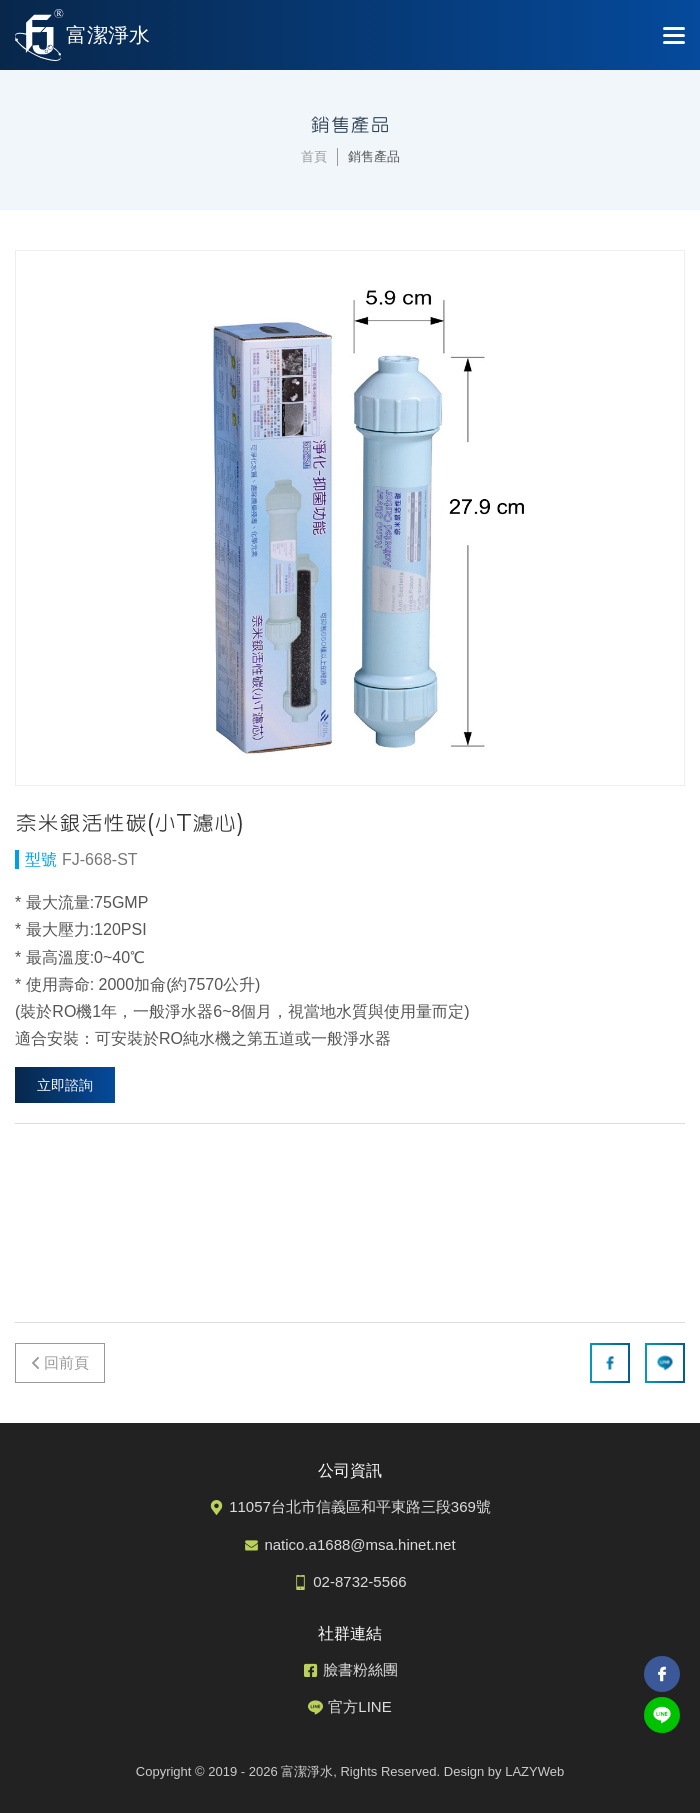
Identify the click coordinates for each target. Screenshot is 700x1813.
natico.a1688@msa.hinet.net (359, 1544)
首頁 (314, 156)
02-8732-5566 (359, 1581)
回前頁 (66, 1362)
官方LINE (359, 1706)
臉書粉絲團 (360, 1669)
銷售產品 (374, 156)
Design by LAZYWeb (504, 1771)
